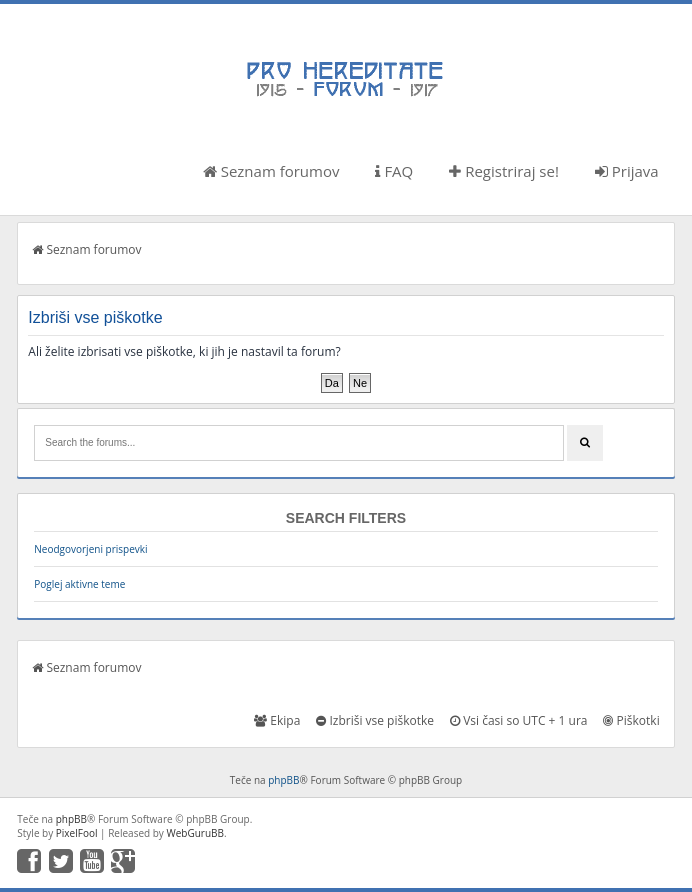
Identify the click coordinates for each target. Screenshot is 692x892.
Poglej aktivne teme (79, 584)
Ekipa (277, 720)
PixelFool (77, 833)
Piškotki (631, 720)
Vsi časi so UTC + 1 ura (518, 720)
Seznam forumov (271, 171)
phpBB (283, 780)
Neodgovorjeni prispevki (90, 549)
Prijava (627, 171)
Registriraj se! (504, 171)
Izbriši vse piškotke (375, 720)
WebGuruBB (195, 833)
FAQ (394, 171)
